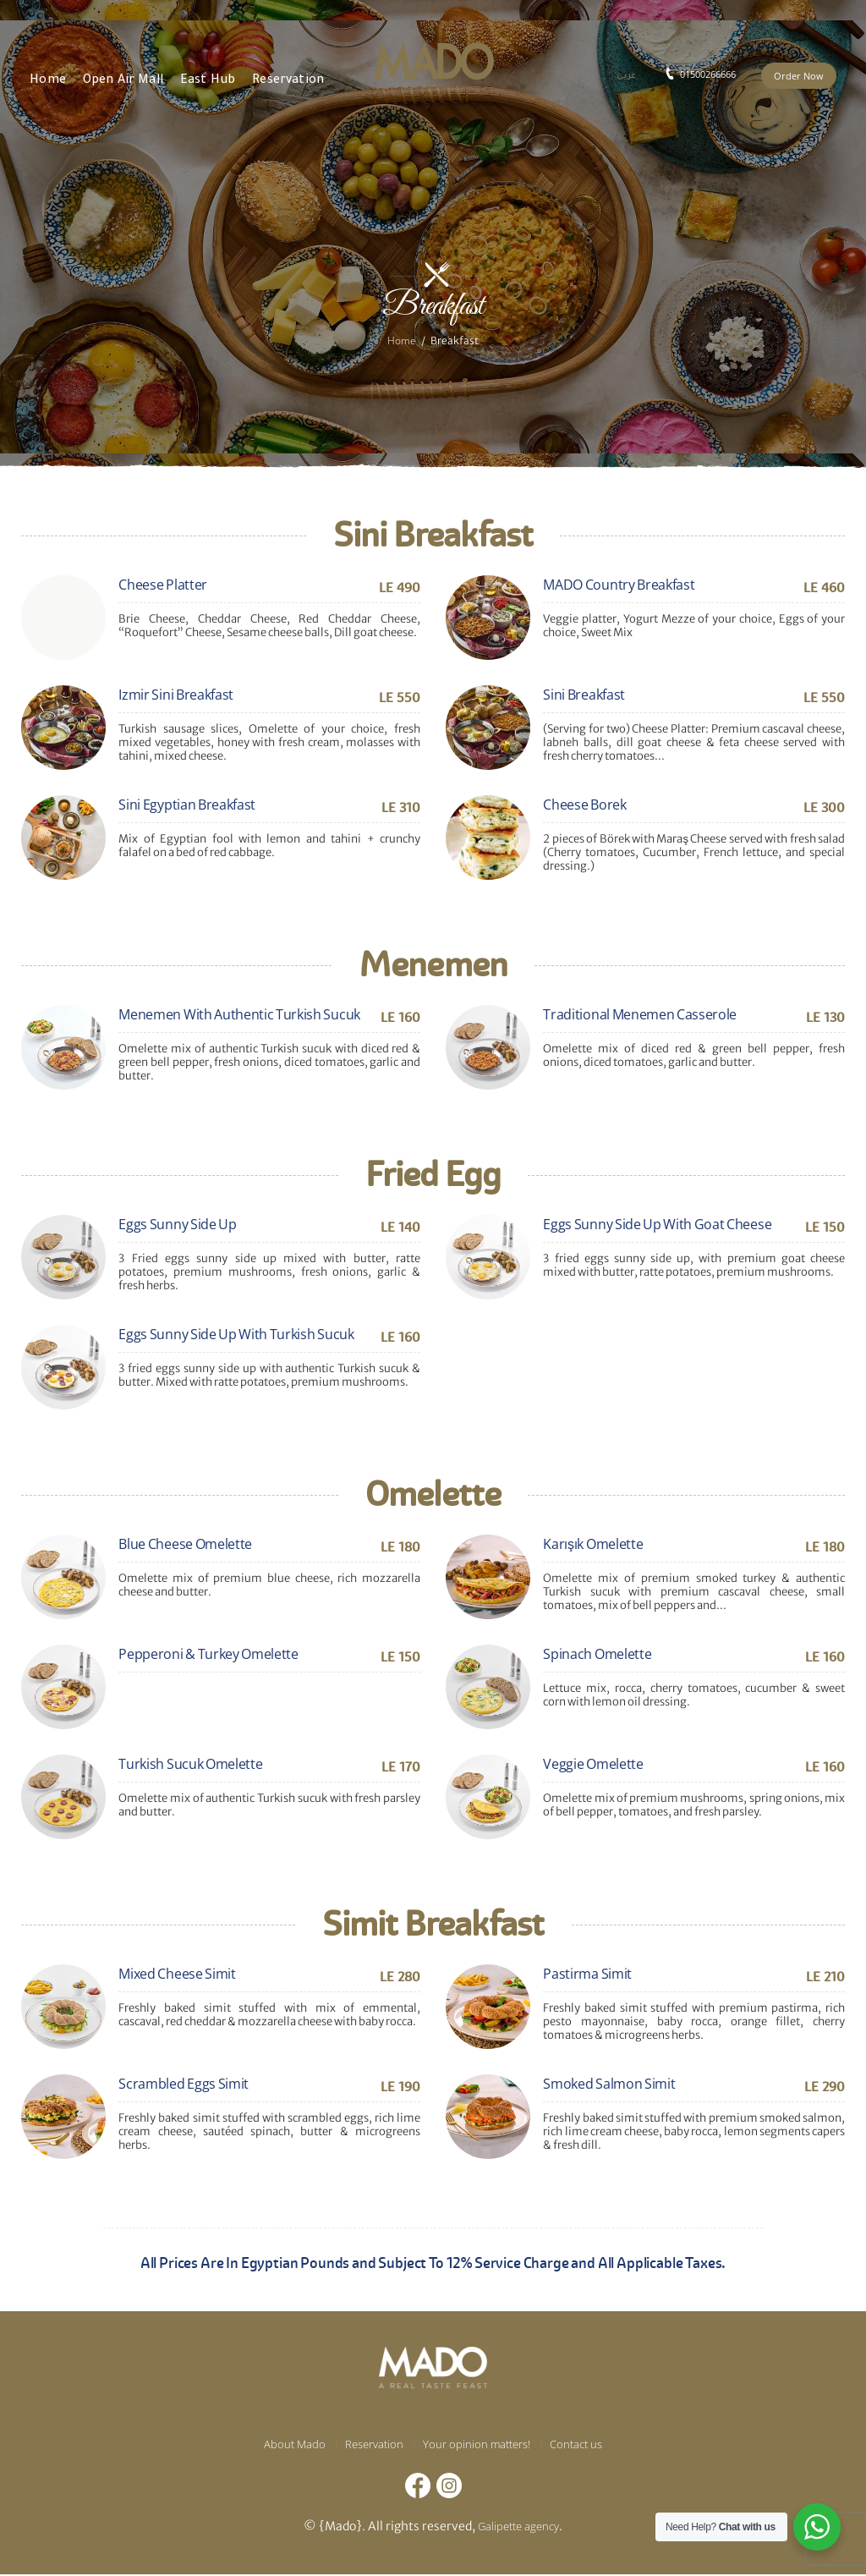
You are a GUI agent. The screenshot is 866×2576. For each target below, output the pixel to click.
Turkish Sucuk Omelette (190, 1764)
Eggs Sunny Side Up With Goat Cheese (657, 1224)
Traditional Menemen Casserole (640, 1014)
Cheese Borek (584, 804)
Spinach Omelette (597, 1654)
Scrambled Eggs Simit (183, 2083)
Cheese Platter (162, 584)
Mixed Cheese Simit (176, 1973)
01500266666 (708, 74)
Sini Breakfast (584, 694)
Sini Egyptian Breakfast (186, 804)
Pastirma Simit (587, 1973)
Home (401, 340)
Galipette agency (518, 2527)
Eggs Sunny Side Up (177, 1224)
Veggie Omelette (593, 1764)
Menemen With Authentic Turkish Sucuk (238, 1014)
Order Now (799, 75)
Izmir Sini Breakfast (175, 694)
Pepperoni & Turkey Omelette (208, 1654)
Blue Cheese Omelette (185, 1544)
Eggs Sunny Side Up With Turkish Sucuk (236, 1334)
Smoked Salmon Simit (609, 2083)
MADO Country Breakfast (618, 584)
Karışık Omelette (593, 1544)
